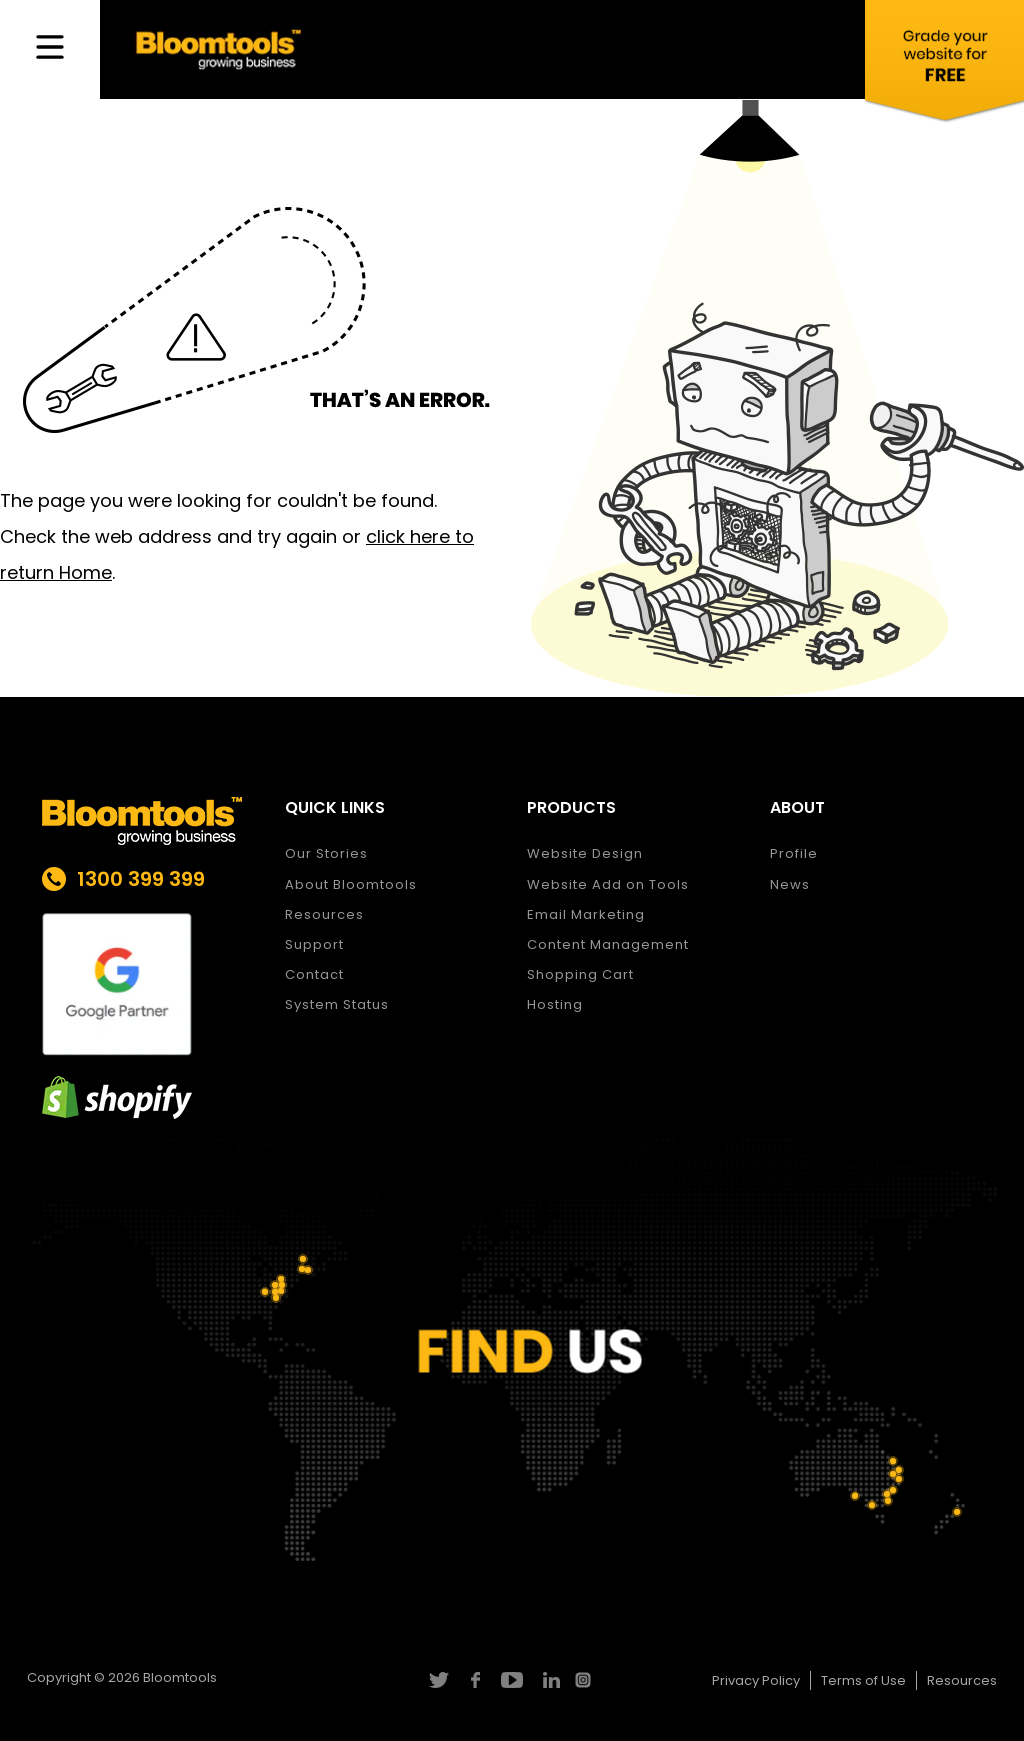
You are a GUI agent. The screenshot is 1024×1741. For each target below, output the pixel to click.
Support (314, 944)
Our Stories (326, 853)
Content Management (608, 944)
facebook (474, 1680)
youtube (511, 1680)
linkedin (548, 1680)
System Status (337, 1004)
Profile (794, 853)
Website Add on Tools (608, 884)
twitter (437, 1680)
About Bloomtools (351, 884)
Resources (324, 914)
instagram (585, 1680)
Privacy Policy (756, 1680)
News (790, 884)
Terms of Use (863, 1680)
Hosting (555, 1004)
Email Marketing (586, 914)
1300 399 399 (141, 879)
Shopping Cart (580, 974)
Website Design (585, 853)
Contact (314, 974)
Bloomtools (180, 1677)
